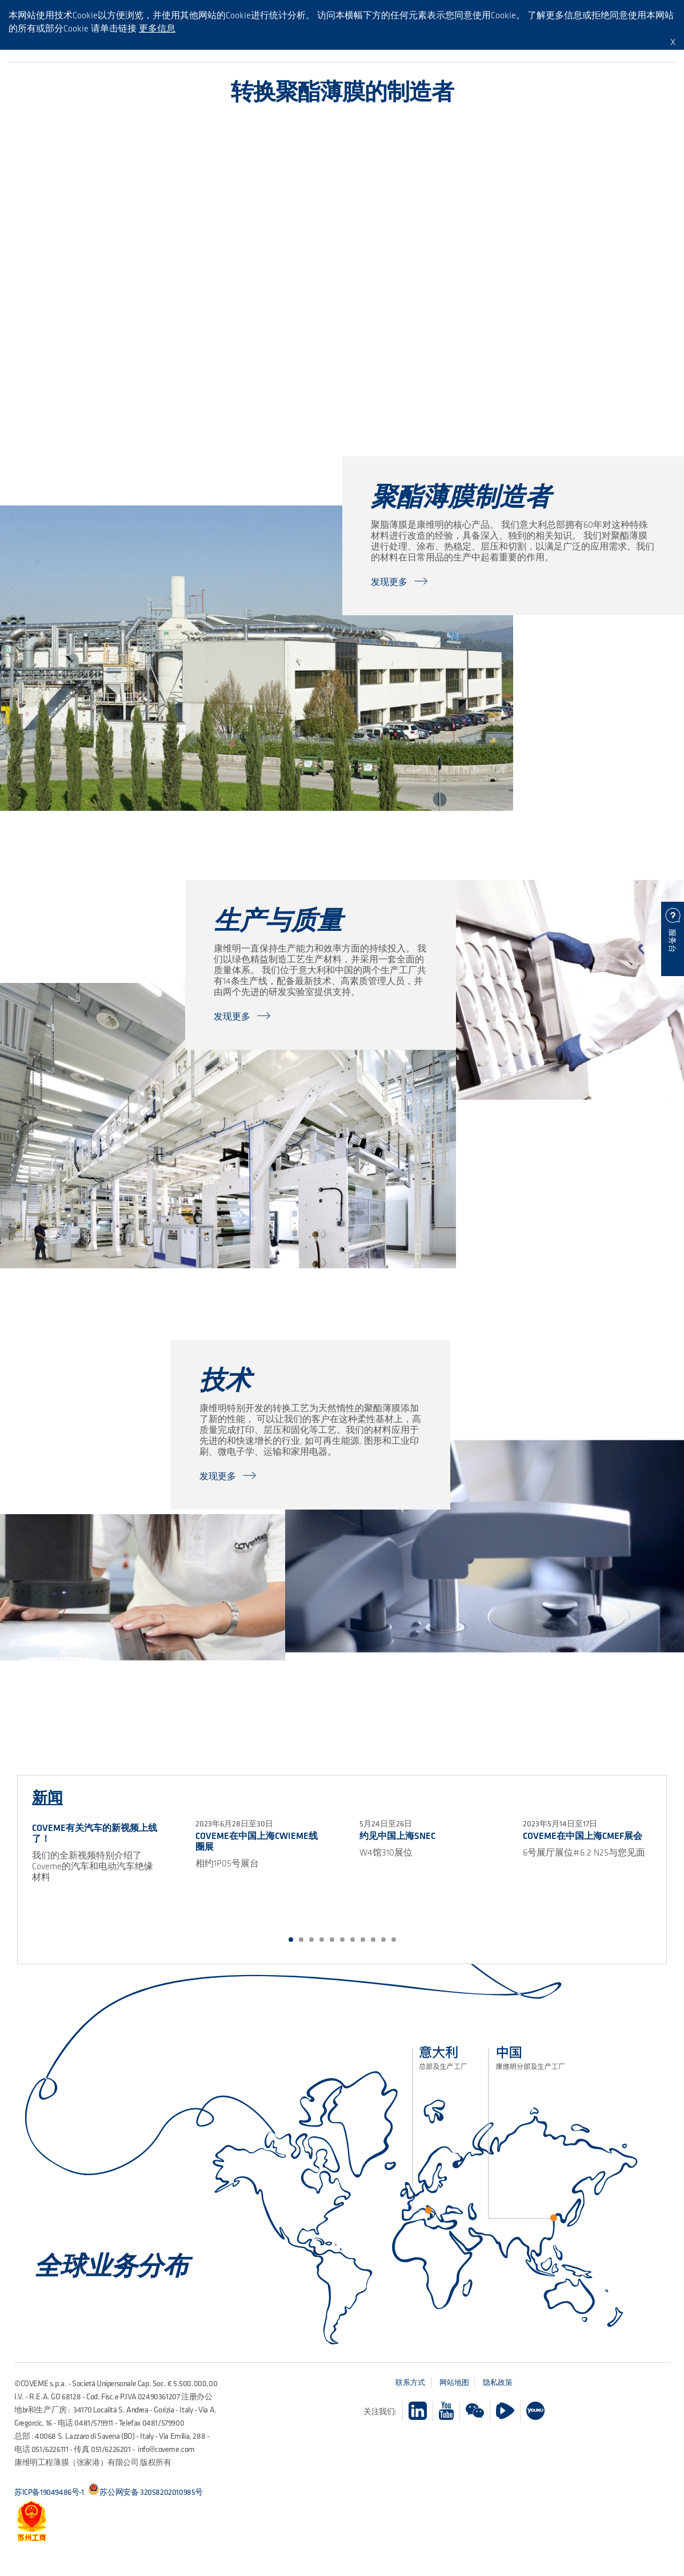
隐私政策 (498, 2382)
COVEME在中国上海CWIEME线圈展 (256, 1841)
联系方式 (410, 2382)
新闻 (47, 1797)
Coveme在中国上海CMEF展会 (582, 1836)
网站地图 (454, 2382)
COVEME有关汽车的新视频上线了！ (94, 1833)
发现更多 (389, 581)
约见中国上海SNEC (397, 1836)
